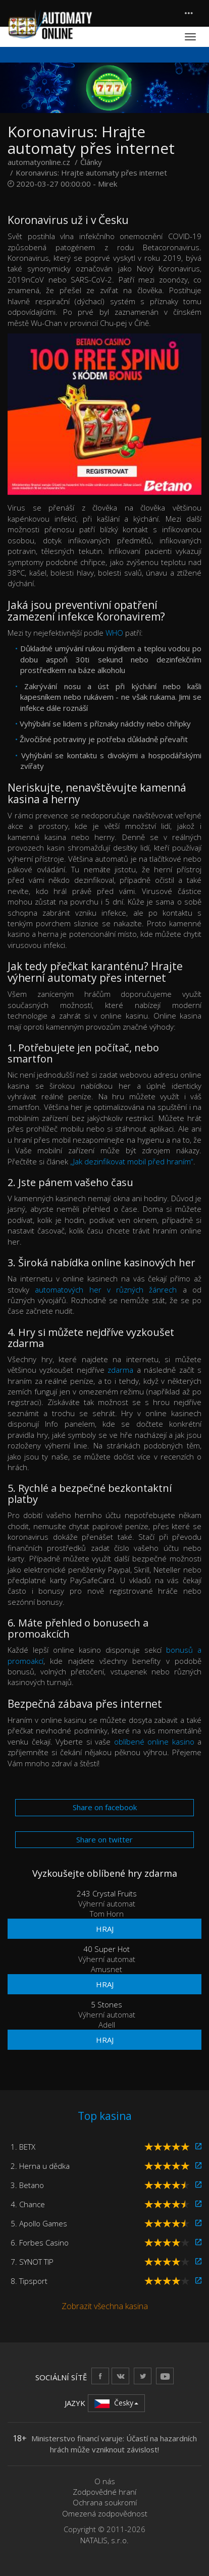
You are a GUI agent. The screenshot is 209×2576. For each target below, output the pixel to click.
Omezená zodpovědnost (104, 2513)
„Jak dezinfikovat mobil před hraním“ (131, 1161)
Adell (106, 2025)
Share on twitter (104, 1839)
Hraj (105, 1929)
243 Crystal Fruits (107, 1893)
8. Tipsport (29, 2281)
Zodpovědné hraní (104, 2492)
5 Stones (106, 2004)
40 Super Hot (106, 1949)
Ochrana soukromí (105, 2502)
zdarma (120, 1370)
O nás (104, 2481)
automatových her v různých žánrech (106, 1289)
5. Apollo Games (39, 2223)
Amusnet (106, 1969)
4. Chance (28, 2204)
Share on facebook (105, 1807)
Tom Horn (107, 1914)
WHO (114, 633)
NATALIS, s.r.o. (104, 2540)
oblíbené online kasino (154, 1742)
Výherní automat (106, 1903)
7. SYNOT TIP (32, 2262)
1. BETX (23, 2147)
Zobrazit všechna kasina (105, 2306)
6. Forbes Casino (40, 2242)
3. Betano (27, 2185)
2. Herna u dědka (40, 2166)
